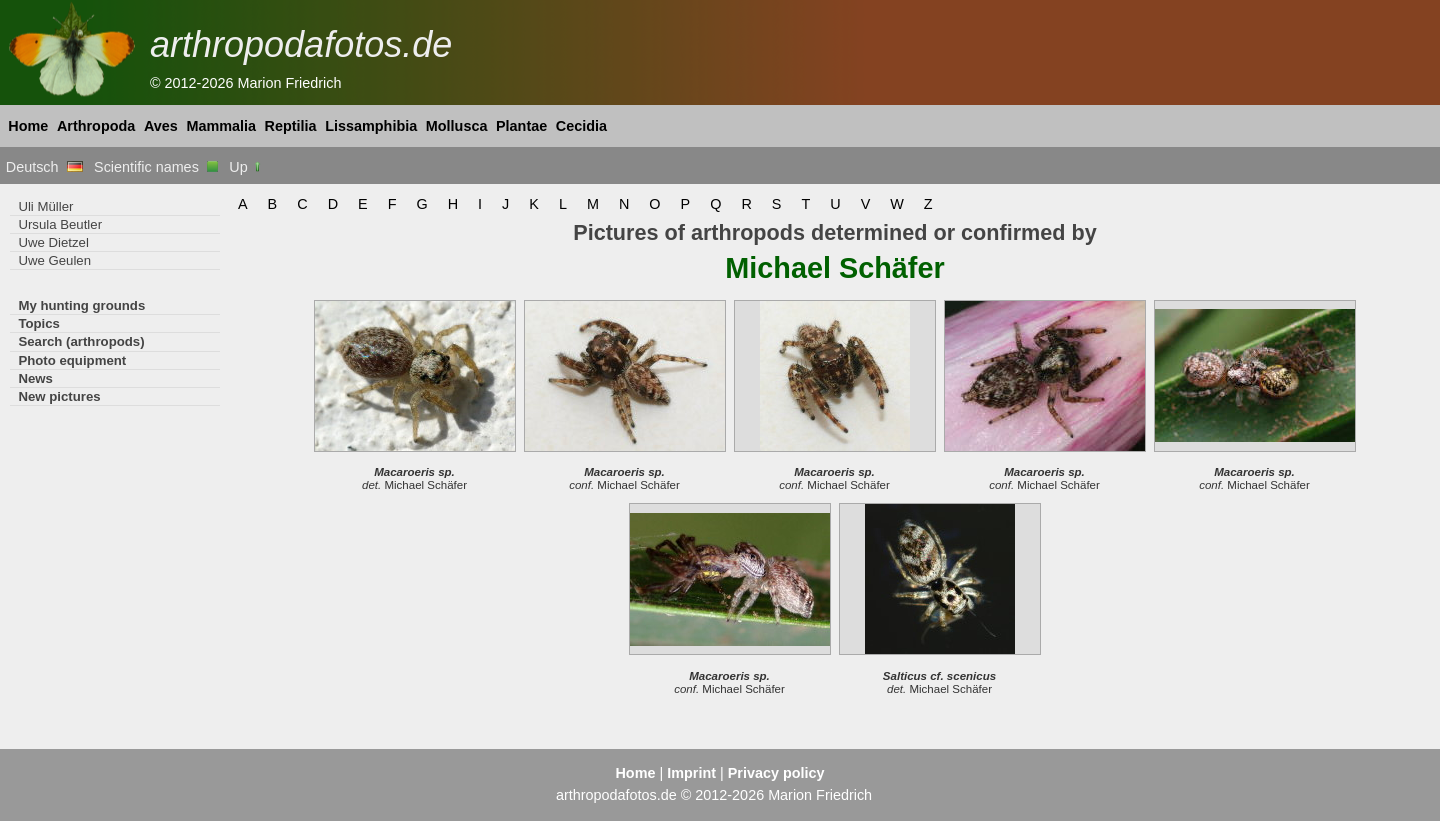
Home (28, 126)
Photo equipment (72, 360)
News (35, 378)
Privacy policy (776, 773)
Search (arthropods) (81, 341)
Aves (161, 126)
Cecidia (581, 126)
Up (245, 167)
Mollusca (457, 126)
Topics (39, 323)
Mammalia (221, 126)
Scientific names (156, 167)
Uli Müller (45, 206)
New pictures (59, 396)
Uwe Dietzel (53, 242)
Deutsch (44, 167)
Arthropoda (96, 126)
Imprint (691, 773)
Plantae (521, 126)
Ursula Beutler (60, 224)
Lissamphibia (371, 126)
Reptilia (291, 126)
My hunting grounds (81, 305)
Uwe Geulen (54, 260)
